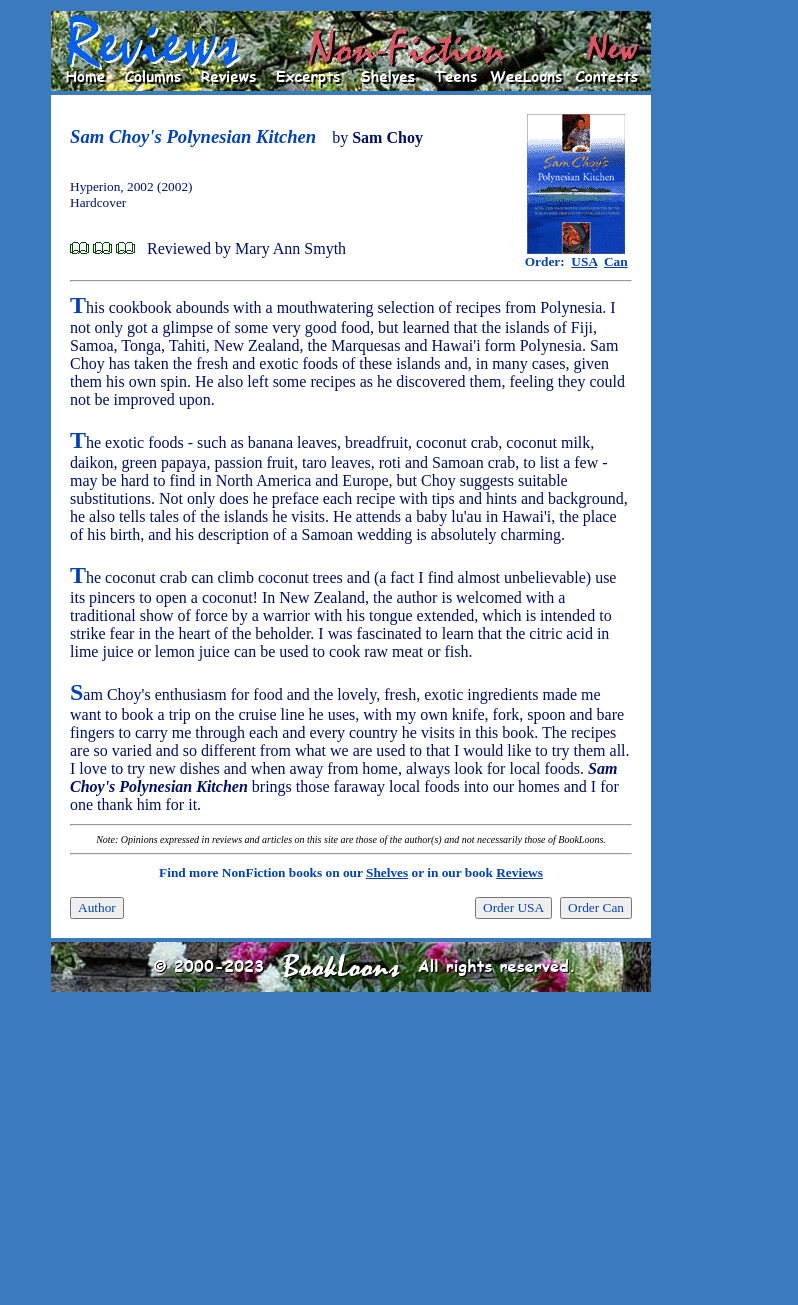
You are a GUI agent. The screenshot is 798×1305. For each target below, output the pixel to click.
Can (616, 261)
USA (584, 261)
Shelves (387, 872)
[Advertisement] (715, 311)
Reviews (519, 872)
